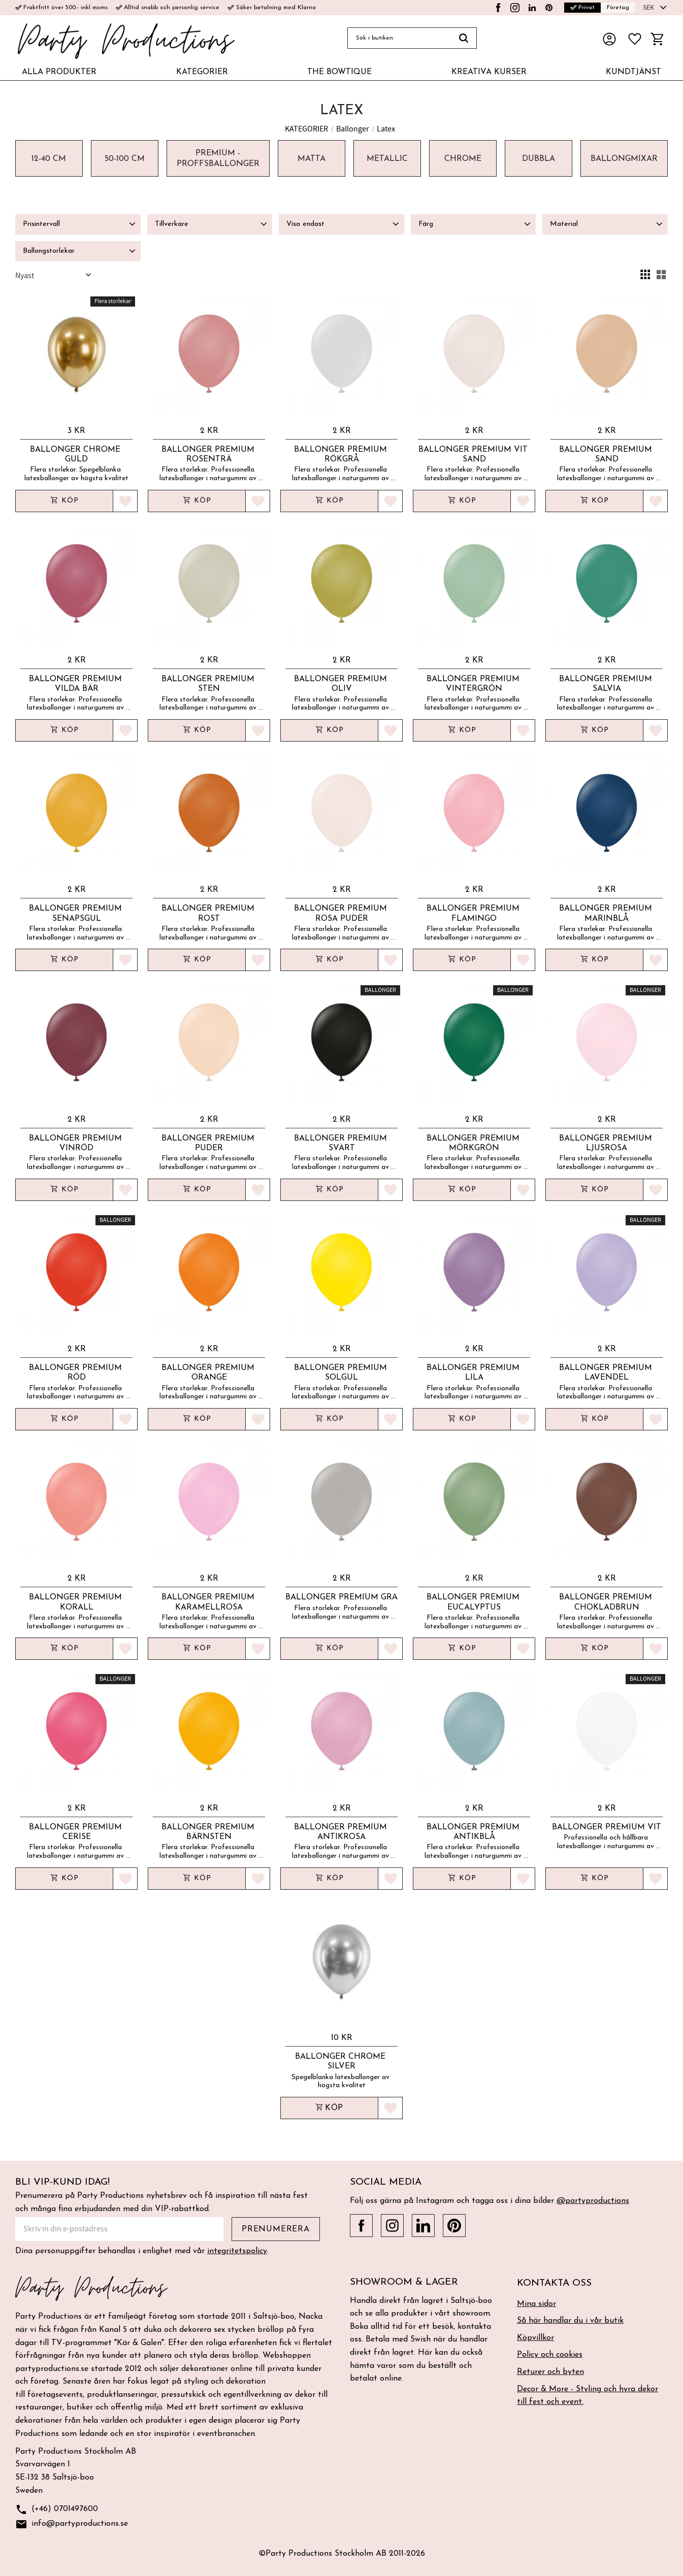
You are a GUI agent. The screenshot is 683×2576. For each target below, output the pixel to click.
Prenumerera (276, 2229)
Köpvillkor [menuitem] (535, 2338)
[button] (635, 39)
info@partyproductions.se (71, 2524)
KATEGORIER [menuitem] (202, 72)
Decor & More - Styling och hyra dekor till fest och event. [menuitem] (587, 2395)
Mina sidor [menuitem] (536, 2304)
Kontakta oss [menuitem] (554, 2283)
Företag (618, 8)
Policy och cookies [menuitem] (549, 2355)
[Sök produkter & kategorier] (399, 38)
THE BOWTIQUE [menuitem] (339, 72)
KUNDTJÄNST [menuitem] (633, 72)
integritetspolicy (237, 2251)
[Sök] (464, 38)
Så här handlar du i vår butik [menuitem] (570, 2321)
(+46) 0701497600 (56, 2509)
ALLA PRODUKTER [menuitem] (59, 72)
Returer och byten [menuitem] (550, 2372)
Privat (582, 7)
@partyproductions (593, 2201)
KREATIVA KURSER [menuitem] (489, 72)
